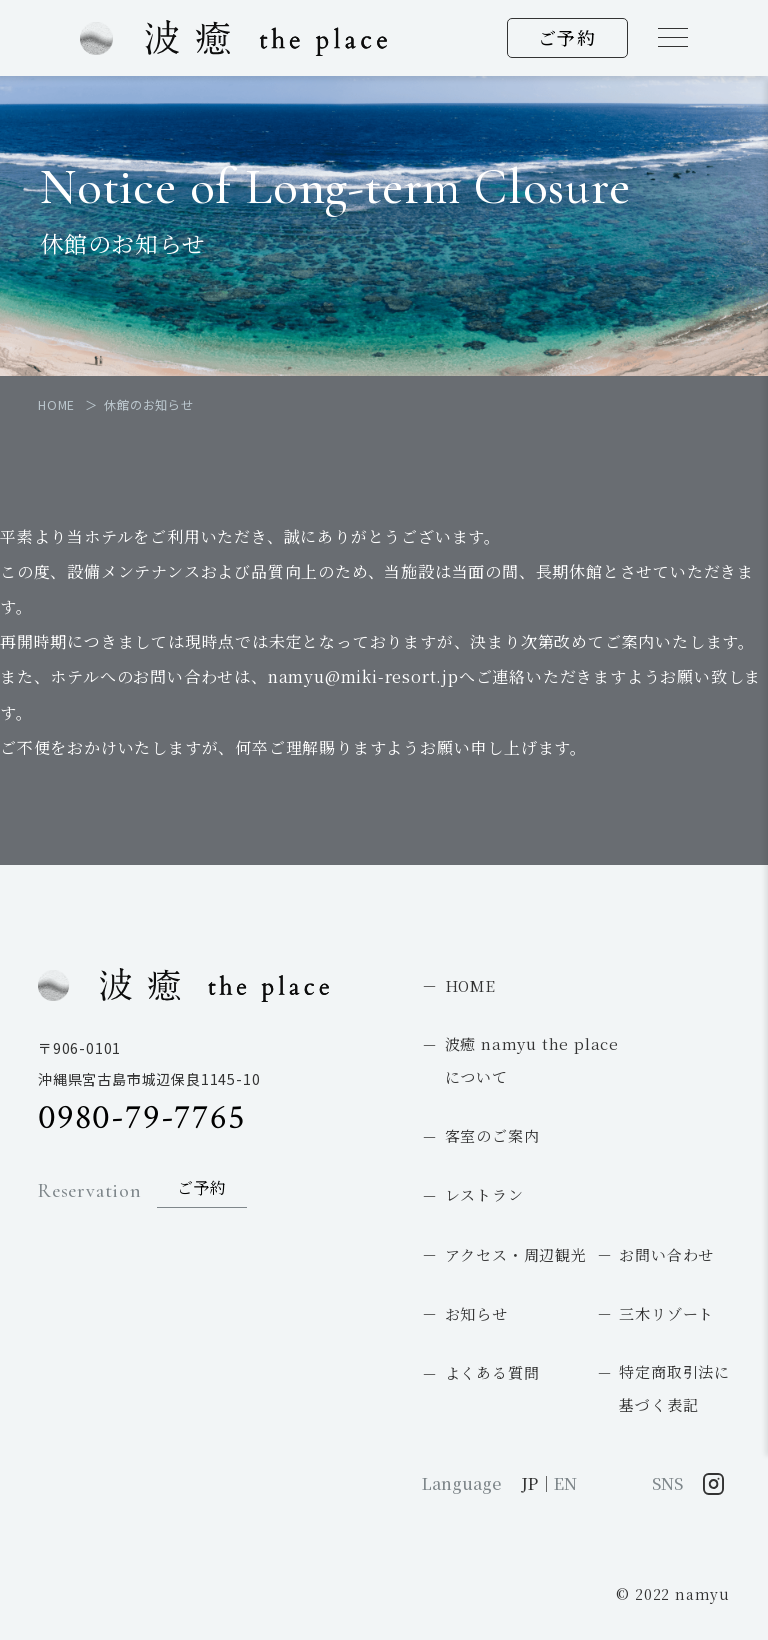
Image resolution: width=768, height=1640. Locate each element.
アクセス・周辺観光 (516, 1254)
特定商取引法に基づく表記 (674, 1388)
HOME (470, 985)
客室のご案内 (492, 1135)
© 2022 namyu (673, 1594)
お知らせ (476, 1313)
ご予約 (567, 37)
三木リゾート (666, 1313)
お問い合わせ (666, 1254)
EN (565, 1483)
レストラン (484, 1194)
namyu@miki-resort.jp (363, 676)
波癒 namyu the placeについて (532, 1060)
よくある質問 (492, 1372)
